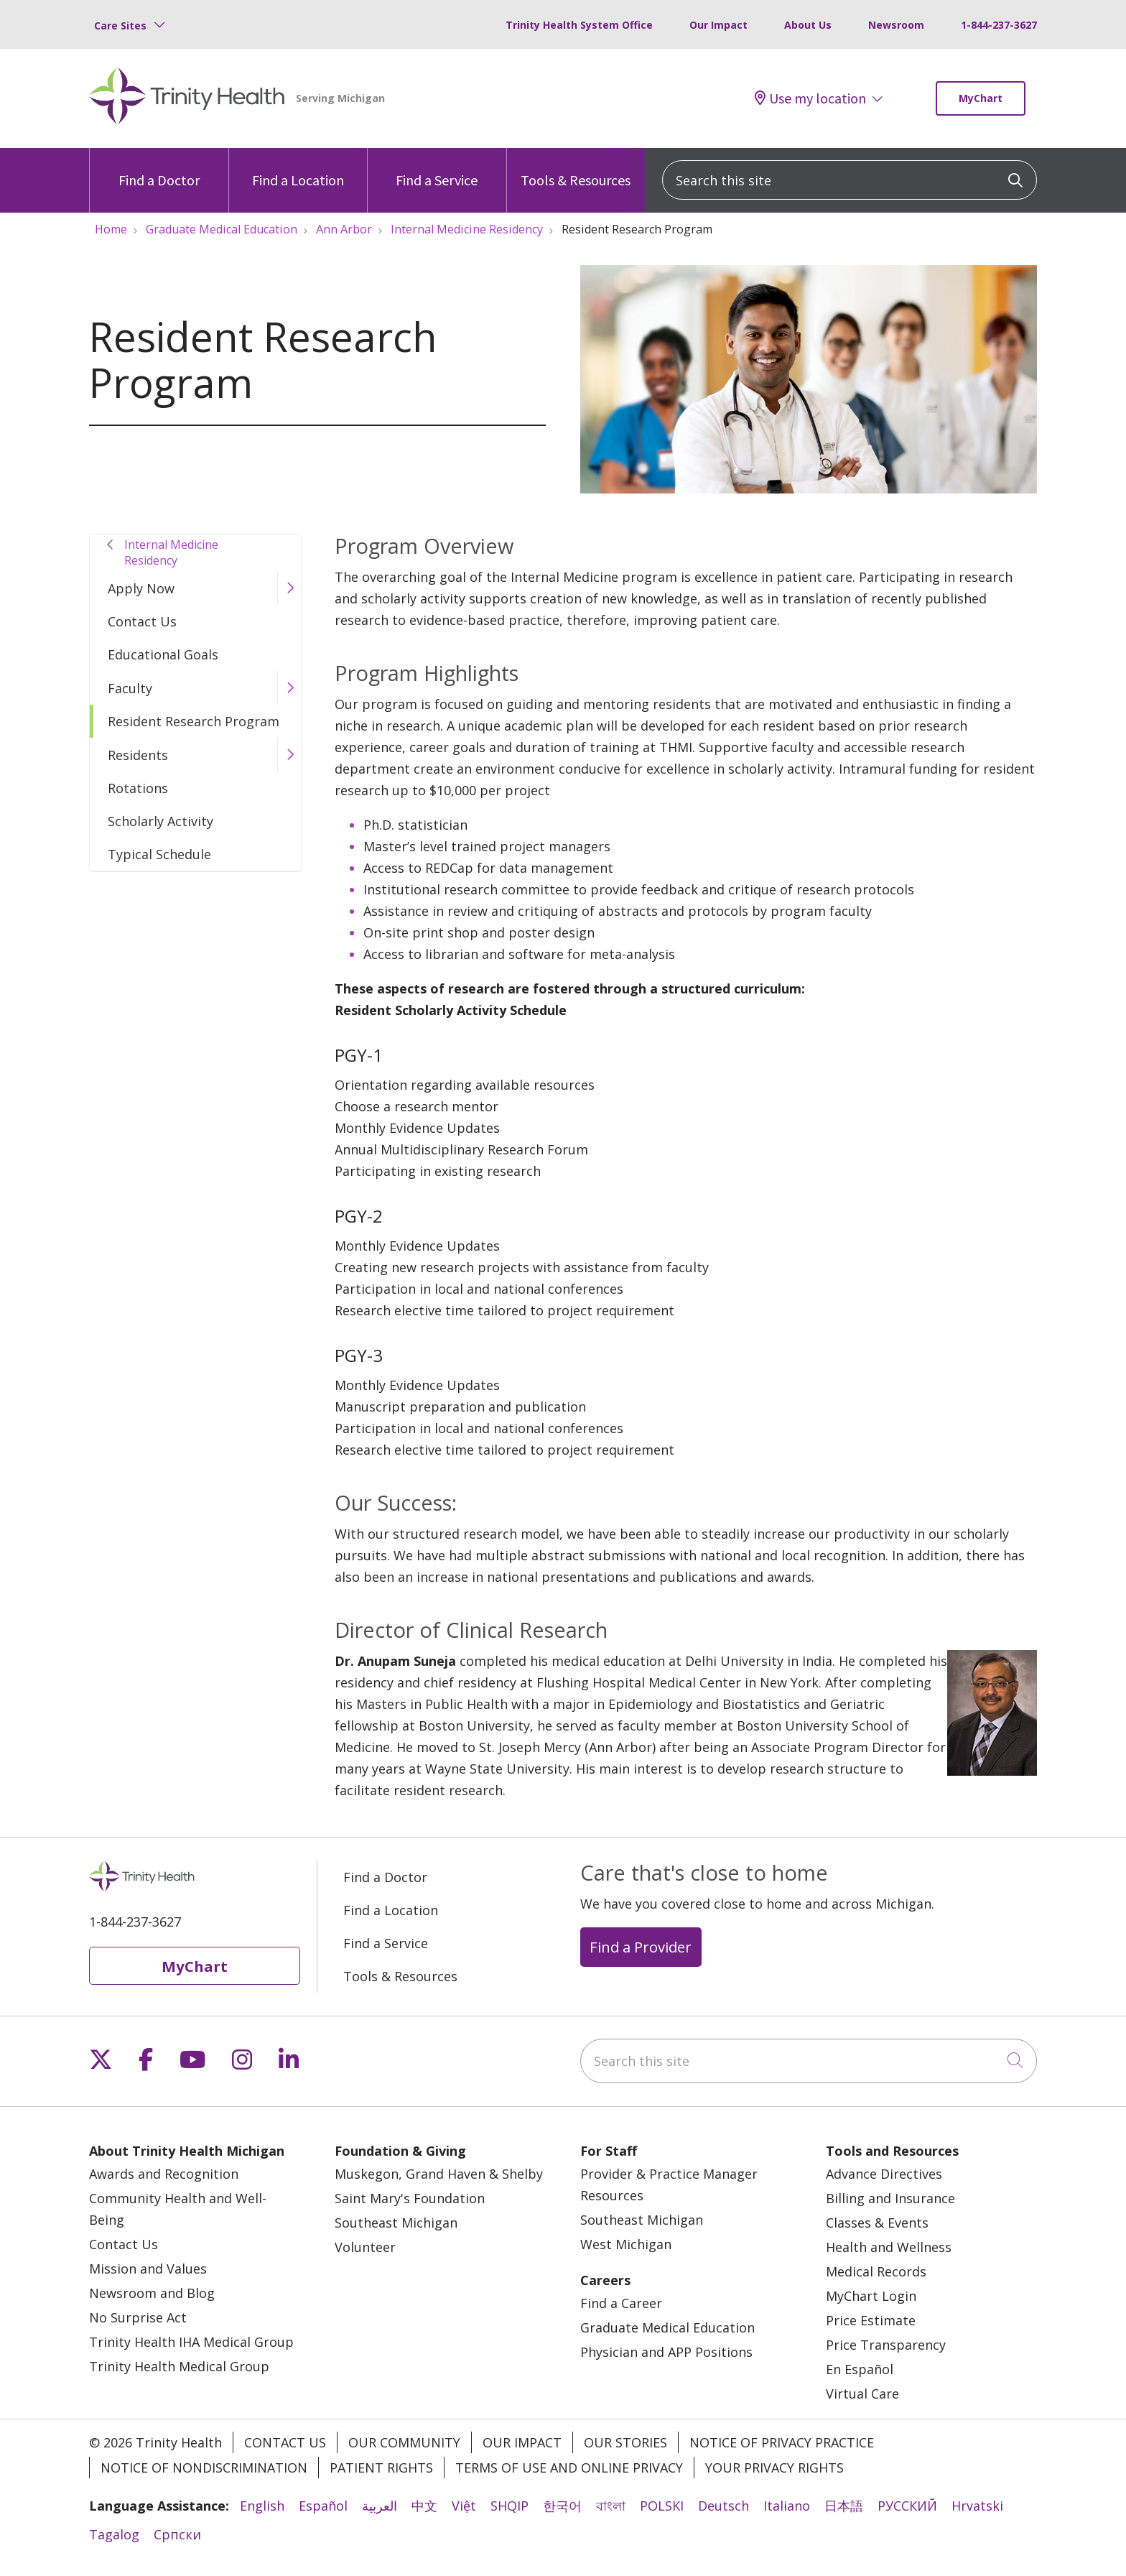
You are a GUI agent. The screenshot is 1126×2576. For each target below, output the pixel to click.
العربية (379, 2505)
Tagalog (114, 2534)
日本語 (843, 2505)
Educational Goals (163, 654)
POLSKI (662, 2505)
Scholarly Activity (160, 821)
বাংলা (610, 2505)
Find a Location (298, 168)
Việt (464, 2505)
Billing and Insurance (890, 2198)
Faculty (130, 688)
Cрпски (177, 2534)
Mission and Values (148, 2268)
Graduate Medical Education (667, 2327)
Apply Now (141, 588)
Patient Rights (381, 2467)
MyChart (980, 98)
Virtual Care (862, 2393)
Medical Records (876, 2271)
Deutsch (723, 2505)
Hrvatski (977, 2505)
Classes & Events (877, 2222)
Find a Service (436, 168)
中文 (424, 2505)
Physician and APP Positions (666, 2351)
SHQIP (509, 2505)
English (262, 2505)
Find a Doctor (159, 168)
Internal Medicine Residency (171, 552)
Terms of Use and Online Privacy (569, 2467)
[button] (289, 588)
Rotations (138, 788)
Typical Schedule (159, 854)
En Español (859, 2369)
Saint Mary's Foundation (410, 2198)
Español (323, 2505)
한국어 (562, 2505)
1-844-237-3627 (999, 25)
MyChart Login (871, 2295)
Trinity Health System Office (579, 25)
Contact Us (142, 621)
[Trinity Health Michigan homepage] (187, 98)
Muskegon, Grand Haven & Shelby (439, 2173)
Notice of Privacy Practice (781, 2442)
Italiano (786, 2505)
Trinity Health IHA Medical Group (191, 2341)
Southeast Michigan (396, 2222)
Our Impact (718, 25)
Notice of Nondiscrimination (204, 2467)
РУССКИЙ (907, 2505)
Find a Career (621, 2303)
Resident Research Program (193, 721)
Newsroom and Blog (152, 2293)
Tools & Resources (575, 168)
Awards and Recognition (163, 2173)
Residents (138, 755)
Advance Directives (884, 2173)
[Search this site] (849, 180)
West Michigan (625, 2244)
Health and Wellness (888, 2247)
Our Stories (625, 2442)
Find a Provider (641, 1947)
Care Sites (120, 25)
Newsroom (896, 25)
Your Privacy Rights (774, 2467)
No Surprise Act (138, 2317)
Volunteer (365, 2247)
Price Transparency (886, 2344)
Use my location (810, 98)
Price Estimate (871, 2320)
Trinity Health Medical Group (179, 2366)
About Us (808, 25)
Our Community (404, 2442)
